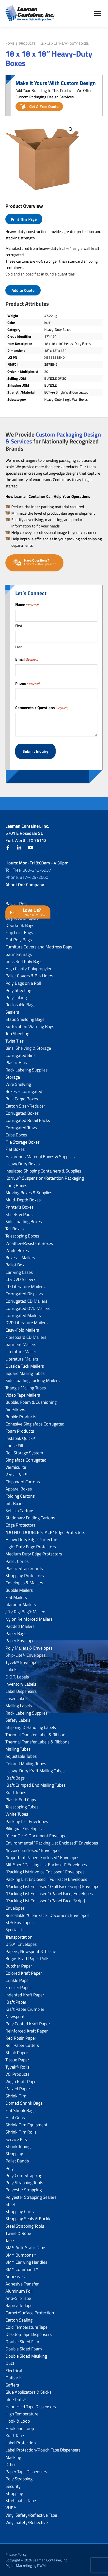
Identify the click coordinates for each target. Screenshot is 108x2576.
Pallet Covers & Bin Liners (29, 975)
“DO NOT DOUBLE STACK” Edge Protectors (45, 1532)
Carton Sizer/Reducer (25, 1106)
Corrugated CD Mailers (26, 1301)
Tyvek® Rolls (17, 2067)
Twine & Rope (18, 2233)
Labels (11, 1669)
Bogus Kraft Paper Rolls (27, 1958)
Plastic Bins (16, 1062)
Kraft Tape (14, 2435)
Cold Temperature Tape (26, 2327)
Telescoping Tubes (21, 1806)
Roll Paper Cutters (22, 2045)
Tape (9, 2240)
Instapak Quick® (20, 1438)
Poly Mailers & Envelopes (28, 1648)
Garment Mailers (20, 1344)
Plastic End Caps (20, 1799)
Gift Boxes (14, 1503)
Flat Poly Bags (18, 939)
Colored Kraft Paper (23, 1973)
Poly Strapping (18, 2478)
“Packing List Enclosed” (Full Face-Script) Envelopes (53, 1886)
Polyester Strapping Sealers (30, 2197)
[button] (70, 129)
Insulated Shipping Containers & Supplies (43, 1171)
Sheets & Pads (18, 1214)
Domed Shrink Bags (23, 2103)
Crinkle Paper (17, 1980)
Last (18, 647)
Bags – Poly (16, 903)
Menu (98, 13)
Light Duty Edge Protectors (30, 1546)
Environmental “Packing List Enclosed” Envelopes (51, 1843)
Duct (9, 2363)
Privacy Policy (16, 2554)
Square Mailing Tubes (25, 1373)
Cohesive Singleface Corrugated (34, 1424)
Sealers (12, 1012)
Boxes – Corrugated (23, 1091)
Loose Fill (14, 1445)
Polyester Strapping (23, 2189)
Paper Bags (15, 1633)
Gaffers (12, 2385)
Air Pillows (15, 1409)
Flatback (13, 2377)
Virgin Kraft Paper (21, 2081)
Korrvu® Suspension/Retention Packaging (44, 1178)
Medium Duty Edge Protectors (33, 1553)
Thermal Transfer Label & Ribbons (36, 1734)
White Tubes (16, 1814)
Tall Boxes (14, 1228)
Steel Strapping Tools (24, 2226)
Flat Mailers (16, 1597)
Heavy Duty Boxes (22, 1163)
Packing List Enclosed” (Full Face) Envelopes (46, 1879)
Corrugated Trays (21, 1127)
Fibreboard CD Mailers (25, 1337)
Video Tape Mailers (22, 1395)
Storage (12, 1077)
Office (10, 2464)
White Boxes (17, 1250)
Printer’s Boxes (19, 1207)
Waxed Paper (17, 2088)
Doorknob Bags (19, 925)
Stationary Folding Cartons (30, 1517)
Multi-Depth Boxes (23, 1199)
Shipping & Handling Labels (30, 1727)
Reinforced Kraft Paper (26, 2031)
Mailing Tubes (18, 1749)
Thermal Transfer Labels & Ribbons (37, 1741)
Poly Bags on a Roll (23, 983)
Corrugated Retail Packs (27, 1120)
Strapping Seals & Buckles (29, 2218)
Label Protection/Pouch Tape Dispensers (42, 2450)
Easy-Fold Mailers (22, 1330)
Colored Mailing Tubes (25, 1763)
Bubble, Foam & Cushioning (31, 1402)
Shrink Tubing (18, 2146)
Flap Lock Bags (19, 932)
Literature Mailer (20, 1351)
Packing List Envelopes (26, 1821)
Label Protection (20, 2442)
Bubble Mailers (19, 1590)
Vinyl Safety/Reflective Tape (31, 2515)
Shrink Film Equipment (26, 2124)
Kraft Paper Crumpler (24, 2009)
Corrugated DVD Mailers (27, 1308)
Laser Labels (16, 1698)
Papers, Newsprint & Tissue (30, 1951)
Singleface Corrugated (25, 1460)
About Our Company (24, 884)
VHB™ (10, 2507)
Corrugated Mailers (23, 1315)
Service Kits (16, 2139)
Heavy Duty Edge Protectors (31, 1539)
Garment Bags (18, 954)
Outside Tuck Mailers (24, 1366)
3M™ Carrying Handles (26, 2262)
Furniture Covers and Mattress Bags (38, 946)
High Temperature (21, 2413)
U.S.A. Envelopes (21, 1944)
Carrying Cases (19, 1272)
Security (13, 2486)
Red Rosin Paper (20, 2038)
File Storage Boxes (22, 1142)
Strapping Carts (19, 2211)
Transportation (18, 1937)
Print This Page (24, 219)
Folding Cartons (20, 1496)
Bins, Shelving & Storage (28, 1048)
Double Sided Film (22, 2341)
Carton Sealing (18, 2320)
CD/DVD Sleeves (20, 1279)
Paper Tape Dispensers (26, 2471)
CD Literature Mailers (25, 1286)
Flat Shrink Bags (20, 2110)
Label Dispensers (21, 1691)
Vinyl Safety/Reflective (26, 2522)
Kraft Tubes (15, 1792)
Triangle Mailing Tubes (25, 1387)
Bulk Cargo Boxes (21, 1098)
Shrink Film (15, 2096)
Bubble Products (20, 1416)
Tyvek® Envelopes (22, 1662)
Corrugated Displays (24, 1293)
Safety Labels (17, 1720)
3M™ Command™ (21, 2269)
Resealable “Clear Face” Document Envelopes (47, 1915)
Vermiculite (15, 1467)
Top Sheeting (17, 1033)
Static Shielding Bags (24, 1019)
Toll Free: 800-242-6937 (28, 870)
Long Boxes (16, 1185)
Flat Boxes (15, 1149)
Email (26, 659)
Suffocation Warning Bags (29, 1026)
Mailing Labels (18, 1705)
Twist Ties (14, 1041)
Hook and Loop (19, 2428)
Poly (9, 2168)
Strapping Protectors (24, 1575)
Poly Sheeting (18, 990)
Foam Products (19, 1431)
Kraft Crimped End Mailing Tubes (35, 1785)
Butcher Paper (18, 1966)
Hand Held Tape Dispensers (30, 2406)
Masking (13, 2457)
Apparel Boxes (18, 1489)
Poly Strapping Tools (24, 2182)
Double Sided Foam (23, 2349)
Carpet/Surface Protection (29, 2312)
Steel (10, 2204)
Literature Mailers (21, 1359)
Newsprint (15, 2016)
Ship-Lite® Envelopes (25, 1655)
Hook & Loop (17, 2421)
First (18, 625)
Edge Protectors (20, 1525)
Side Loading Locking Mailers (32, 1380)
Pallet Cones (17, 1561)
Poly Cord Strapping (23, 2175)
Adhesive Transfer (22, 2284)
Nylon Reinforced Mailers (28, 1619)
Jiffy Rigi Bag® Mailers (25, 1611)
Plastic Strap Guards (24, 1568)
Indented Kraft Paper (24, 1994)
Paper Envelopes (20, 1640)
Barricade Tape (18, 2305)
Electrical (13, 2370)
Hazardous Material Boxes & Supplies (40, 1156)
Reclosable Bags (20, 1004)
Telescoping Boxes (22, 1236)
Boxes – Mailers (20, 1257)
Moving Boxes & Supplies (28, 1192)
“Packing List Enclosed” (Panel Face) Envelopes (49, 1893)
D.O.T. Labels (17, 1677)
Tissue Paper (17, 2059)
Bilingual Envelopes (23, 1828)
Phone (27, 683)
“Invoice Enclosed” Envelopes (32, 1850)
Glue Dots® (16, 2399)
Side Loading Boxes (23, 1221)
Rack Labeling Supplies (26, 1070)
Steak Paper (16, 2052)
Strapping (14, 2153)
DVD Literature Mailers (26, 1322)
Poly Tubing (16, 997)
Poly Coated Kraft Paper (27, 2023)
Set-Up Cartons (19, 1510)
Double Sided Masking (26, 2356)
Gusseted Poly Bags (23, 961)
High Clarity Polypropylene (30, 968)
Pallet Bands (17, 2160)
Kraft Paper (15, 2002)
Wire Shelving (18, 1084)
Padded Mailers (19, 1626)
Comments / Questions (41, 708)
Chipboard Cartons (22, 1481)
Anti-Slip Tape (18, 2298)
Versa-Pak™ (16, 1474)
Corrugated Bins (20, 1055)
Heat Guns (15, 2117)
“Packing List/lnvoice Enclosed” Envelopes (44, 1871)
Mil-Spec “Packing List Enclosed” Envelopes (46, 1864)
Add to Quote (23, 290)
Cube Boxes (16, 1134)
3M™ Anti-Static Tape (25, 2247)
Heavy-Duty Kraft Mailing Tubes (34, 1770)
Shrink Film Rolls (20, 2132)
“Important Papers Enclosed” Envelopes (42, 1857)
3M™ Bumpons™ (20, 2255)
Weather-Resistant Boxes (29, 1243)
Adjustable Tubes (21, 1756)
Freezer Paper (18, 1987)
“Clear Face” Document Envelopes (36, 1835)
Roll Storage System (24, 1452)
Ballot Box (14, 1264)
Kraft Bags (15, 1778)
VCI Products (17, 2074)
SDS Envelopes (19, 1922)
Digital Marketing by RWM (25, 2565)
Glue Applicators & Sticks (28, 2392)
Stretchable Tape (20, 2500)
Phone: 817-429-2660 (26, 877)
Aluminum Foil (18, 2291)
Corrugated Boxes (22, 1113)
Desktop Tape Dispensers (28, 2334)
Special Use (16, 1929)
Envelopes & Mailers (24, 1582)
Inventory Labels (20, 1684)
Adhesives (15, 2276)
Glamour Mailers (20, 1604)
